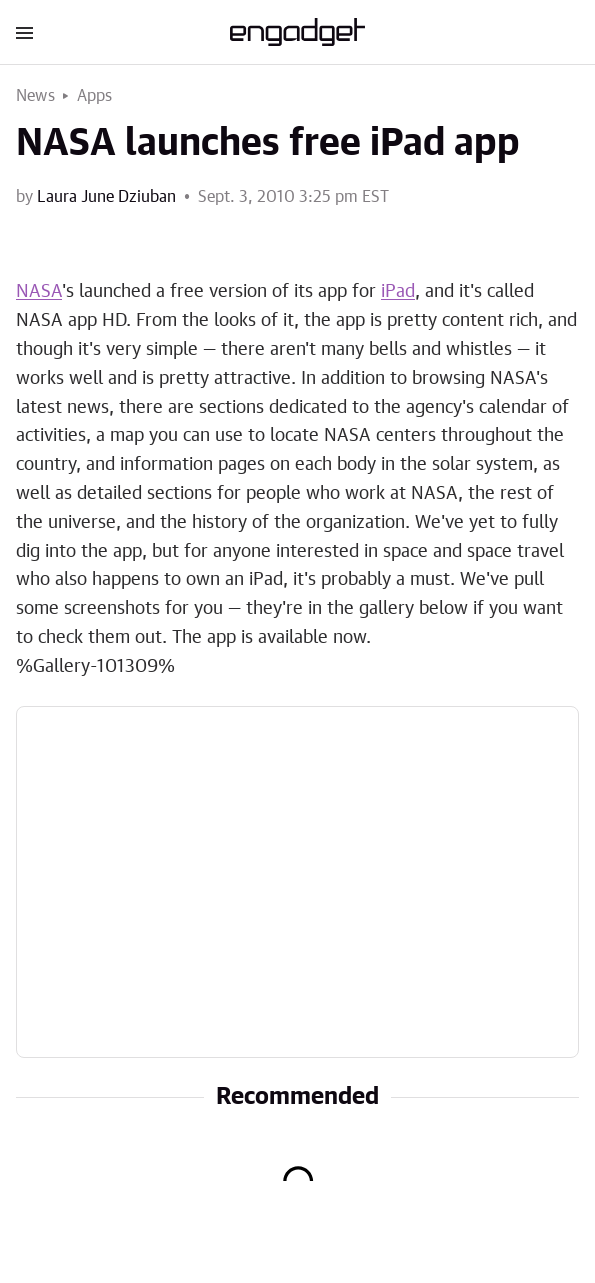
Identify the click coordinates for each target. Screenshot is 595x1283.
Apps (95, 96)
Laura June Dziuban (106, 197)
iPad (398, 292)
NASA (39, 292)
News (35, 96)
